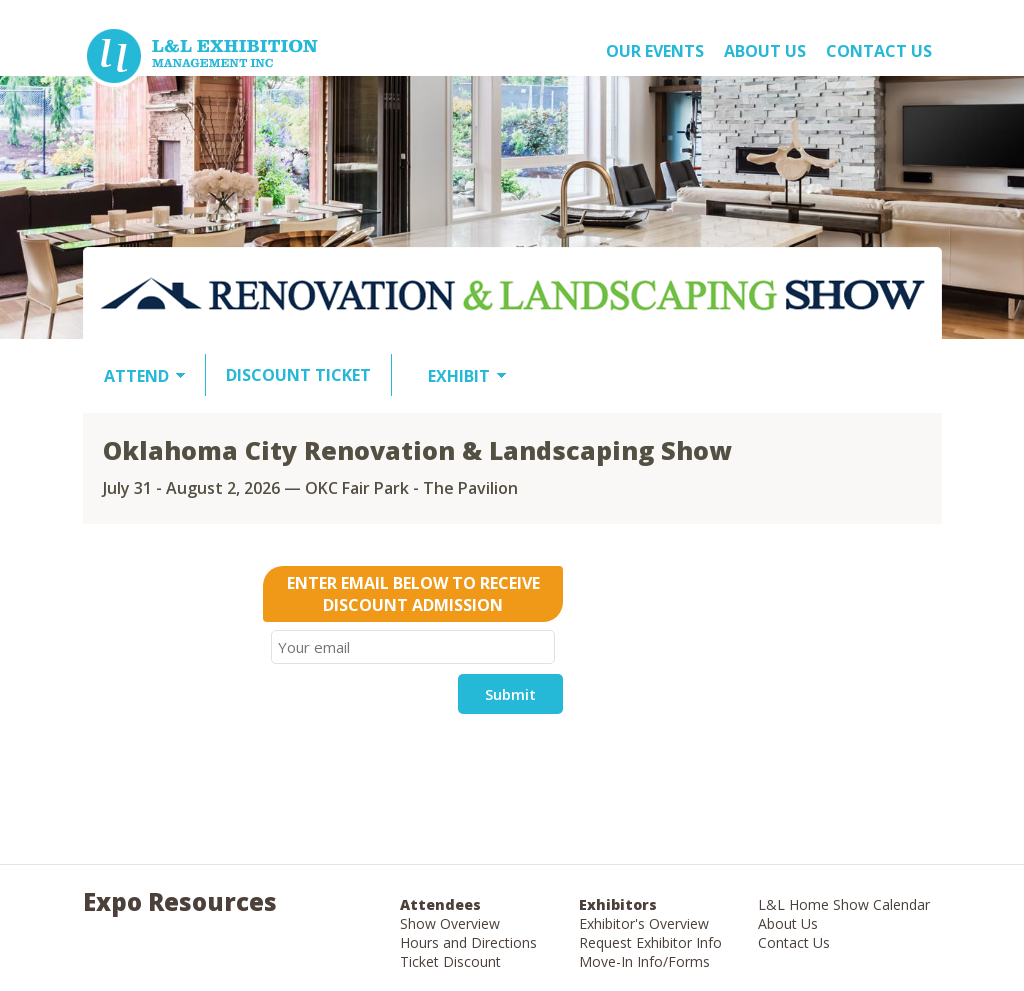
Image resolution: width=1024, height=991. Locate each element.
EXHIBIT (459, 376)
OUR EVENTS (655, 51)
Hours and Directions (468, 942)
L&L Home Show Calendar (844, 904)
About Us (788, 923)
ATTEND (136, 376)
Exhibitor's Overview (644, 923)
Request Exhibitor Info (650, 942)
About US (765, 51)
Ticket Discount (450, 961)
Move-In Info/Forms (644, 961)
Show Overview (450, 923)
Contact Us (879, 51)
